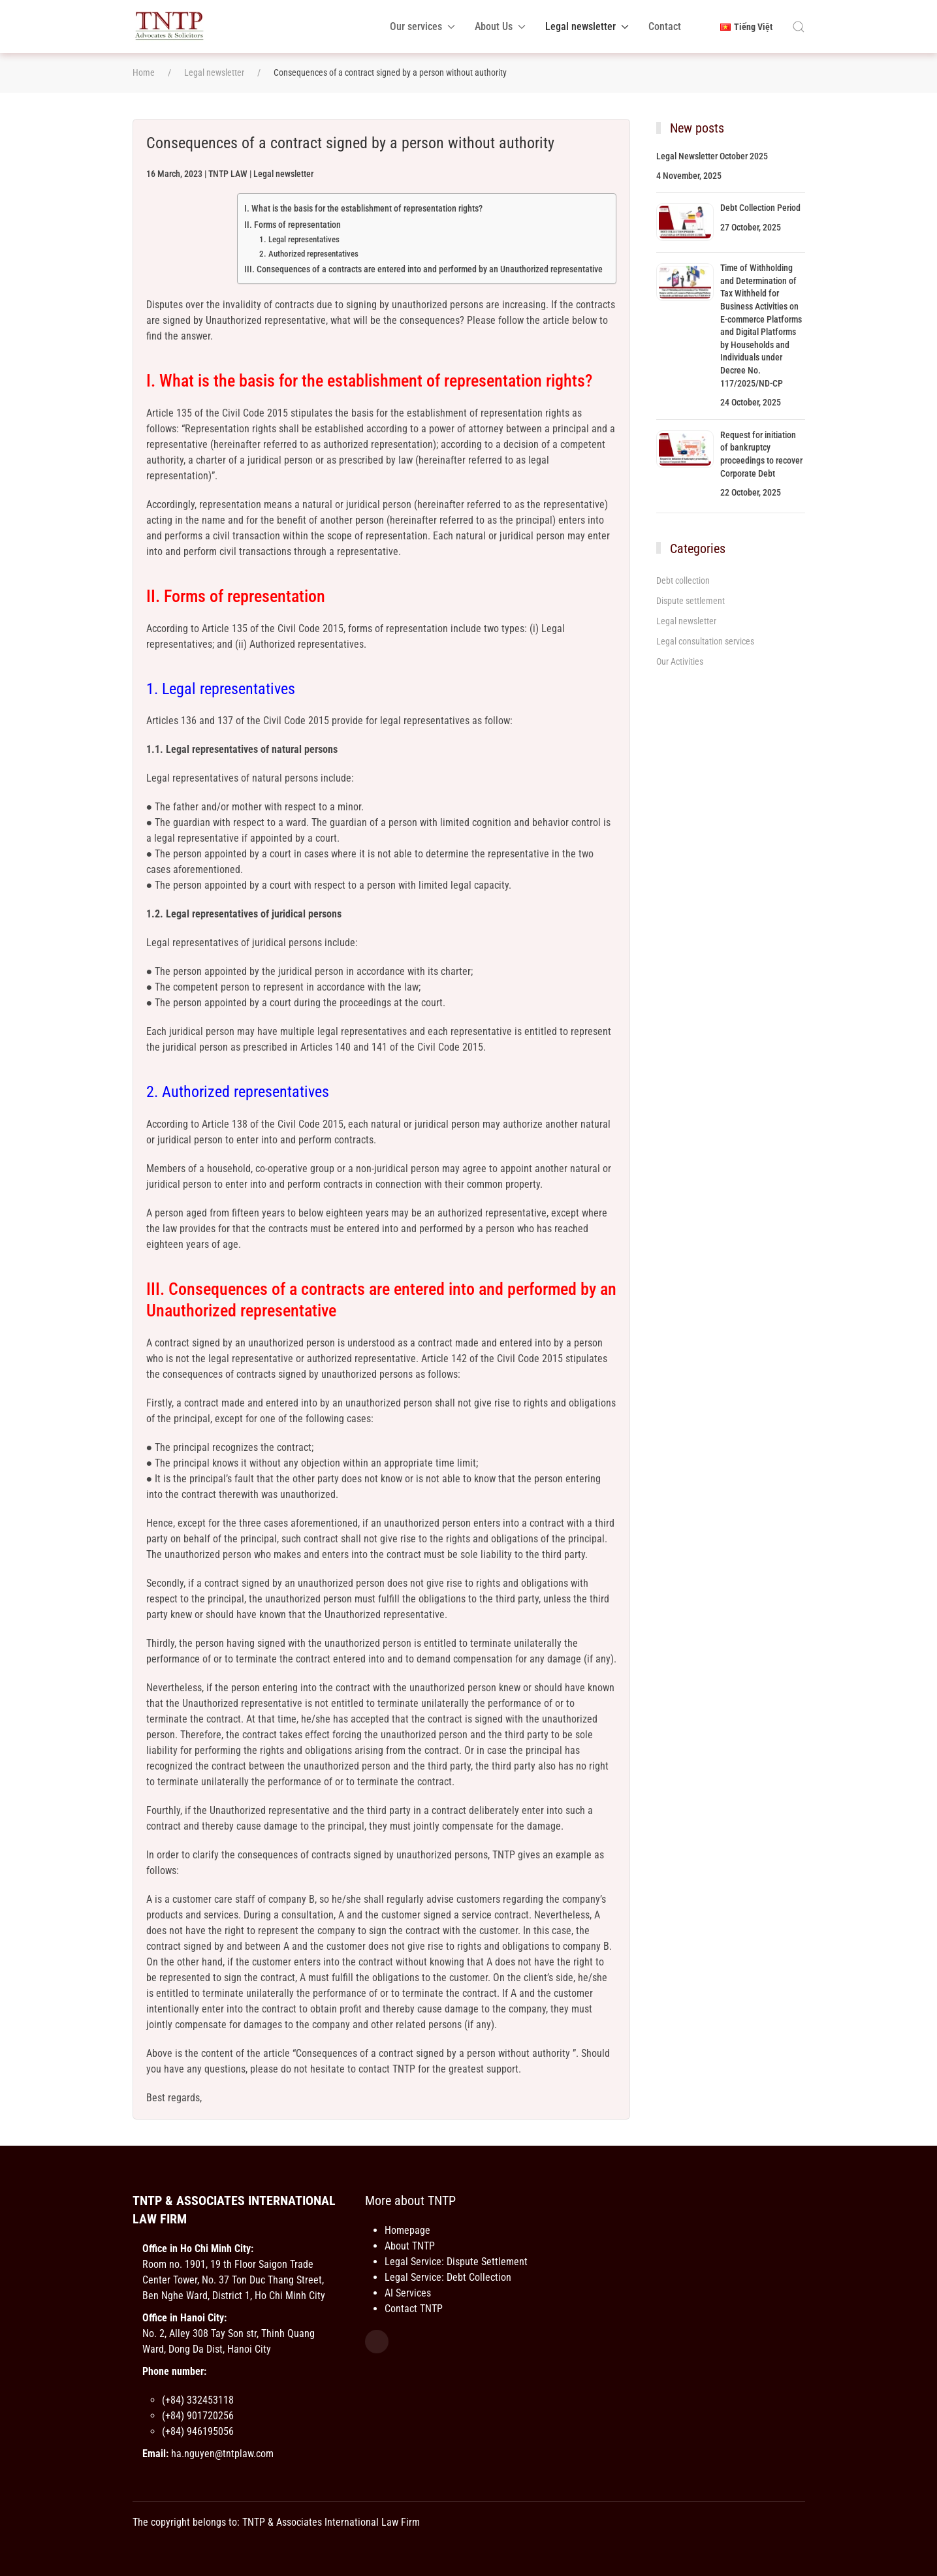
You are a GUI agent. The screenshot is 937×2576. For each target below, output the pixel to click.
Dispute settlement (690, 601)
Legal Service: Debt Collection (448, 2277)
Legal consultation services (705, 641)
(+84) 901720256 (198, 2415)
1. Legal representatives (299, 239)
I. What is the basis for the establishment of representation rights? (363, 208)
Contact (664, 26)
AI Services (408, 2293)
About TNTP (410, 2246)
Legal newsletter (283, 173)
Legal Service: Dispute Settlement (456, 2261)
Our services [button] (422, 26)
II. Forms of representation (292, 225)
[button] (798, 27)
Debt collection (683, 580)
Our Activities (679, 661)
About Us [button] (500, 26)
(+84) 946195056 (198, 2431)
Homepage (407, 2230)
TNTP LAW (227, 173)
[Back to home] (169, 26)
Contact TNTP (414, 2308)
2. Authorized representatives (308, 254)
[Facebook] (377, 2341)
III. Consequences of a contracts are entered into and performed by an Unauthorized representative (423, 269)
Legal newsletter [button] (587, 26)
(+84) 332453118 (198, 2400)
